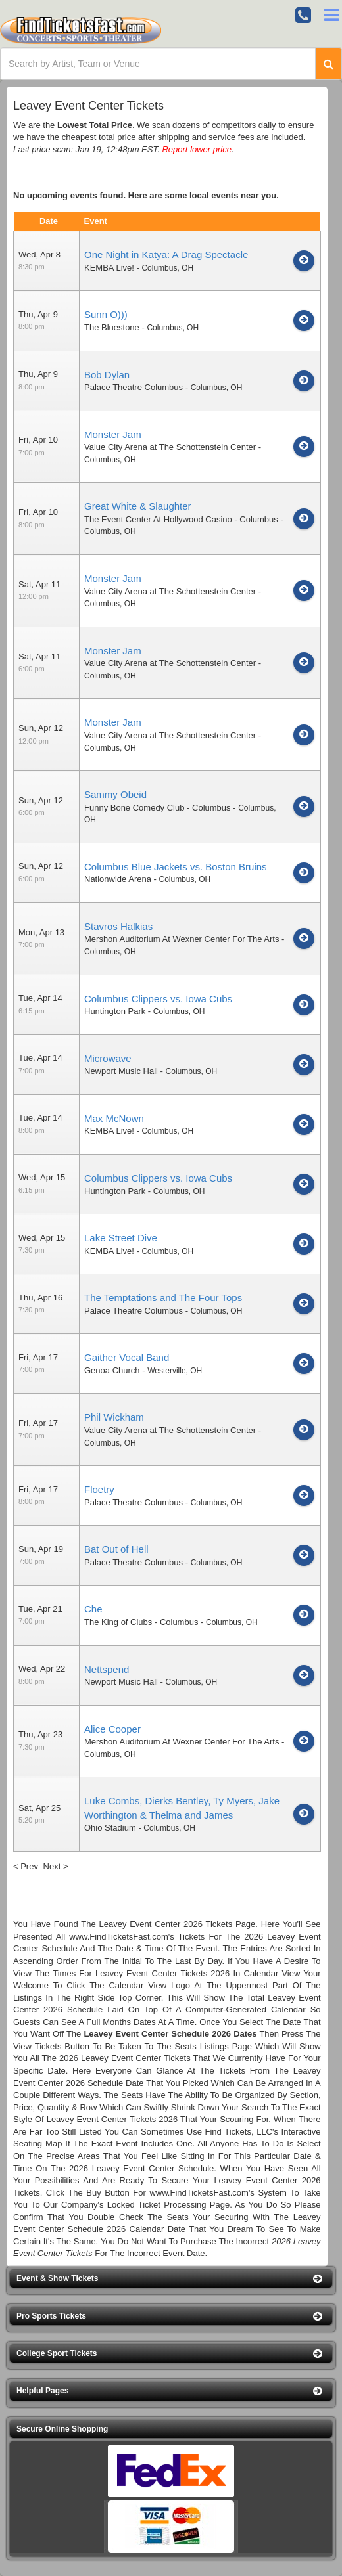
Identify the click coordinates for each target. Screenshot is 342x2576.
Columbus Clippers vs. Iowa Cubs (158, 998)
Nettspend (106, 1669)
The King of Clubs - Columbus (141, 1622)
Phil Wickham (114, 1417)
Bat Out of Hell (116, 1549)
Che (93, 1608)
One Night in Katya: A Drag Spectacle (166, 254)
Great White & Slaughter (137, 506)
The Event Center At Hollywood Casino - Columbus (181, 519)
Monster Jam (112, 434)
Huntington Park (114, 1011)
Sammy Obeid (115, 794)
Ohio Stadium (110, 1827)
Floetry (99, 1489)
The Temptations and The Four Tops (163, 1297)
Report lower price (197, 149)
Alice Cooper (112, 1729)
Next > (55, 1866)
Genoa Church (112, 1370)
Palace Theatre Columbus (133, 387)
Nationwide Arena (117, 879)
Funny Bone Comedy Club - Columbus (157, 807)
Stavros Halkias (118, 926)
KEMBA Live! (109, 268)
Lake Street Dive (120, 1237)
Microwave (108, 1058)
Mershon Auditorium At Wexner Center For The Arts (181, 939)
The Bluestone (111, 327)
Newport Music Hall (121, 1071)
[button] (171, 2279)
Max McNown (114, 1118)
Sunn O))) (106, 314)
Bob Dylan (107, 374)
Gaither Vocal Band (126, 1357)
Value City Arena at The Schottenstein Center (170, 447)
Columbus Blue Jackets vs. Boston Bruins (175, 866)
